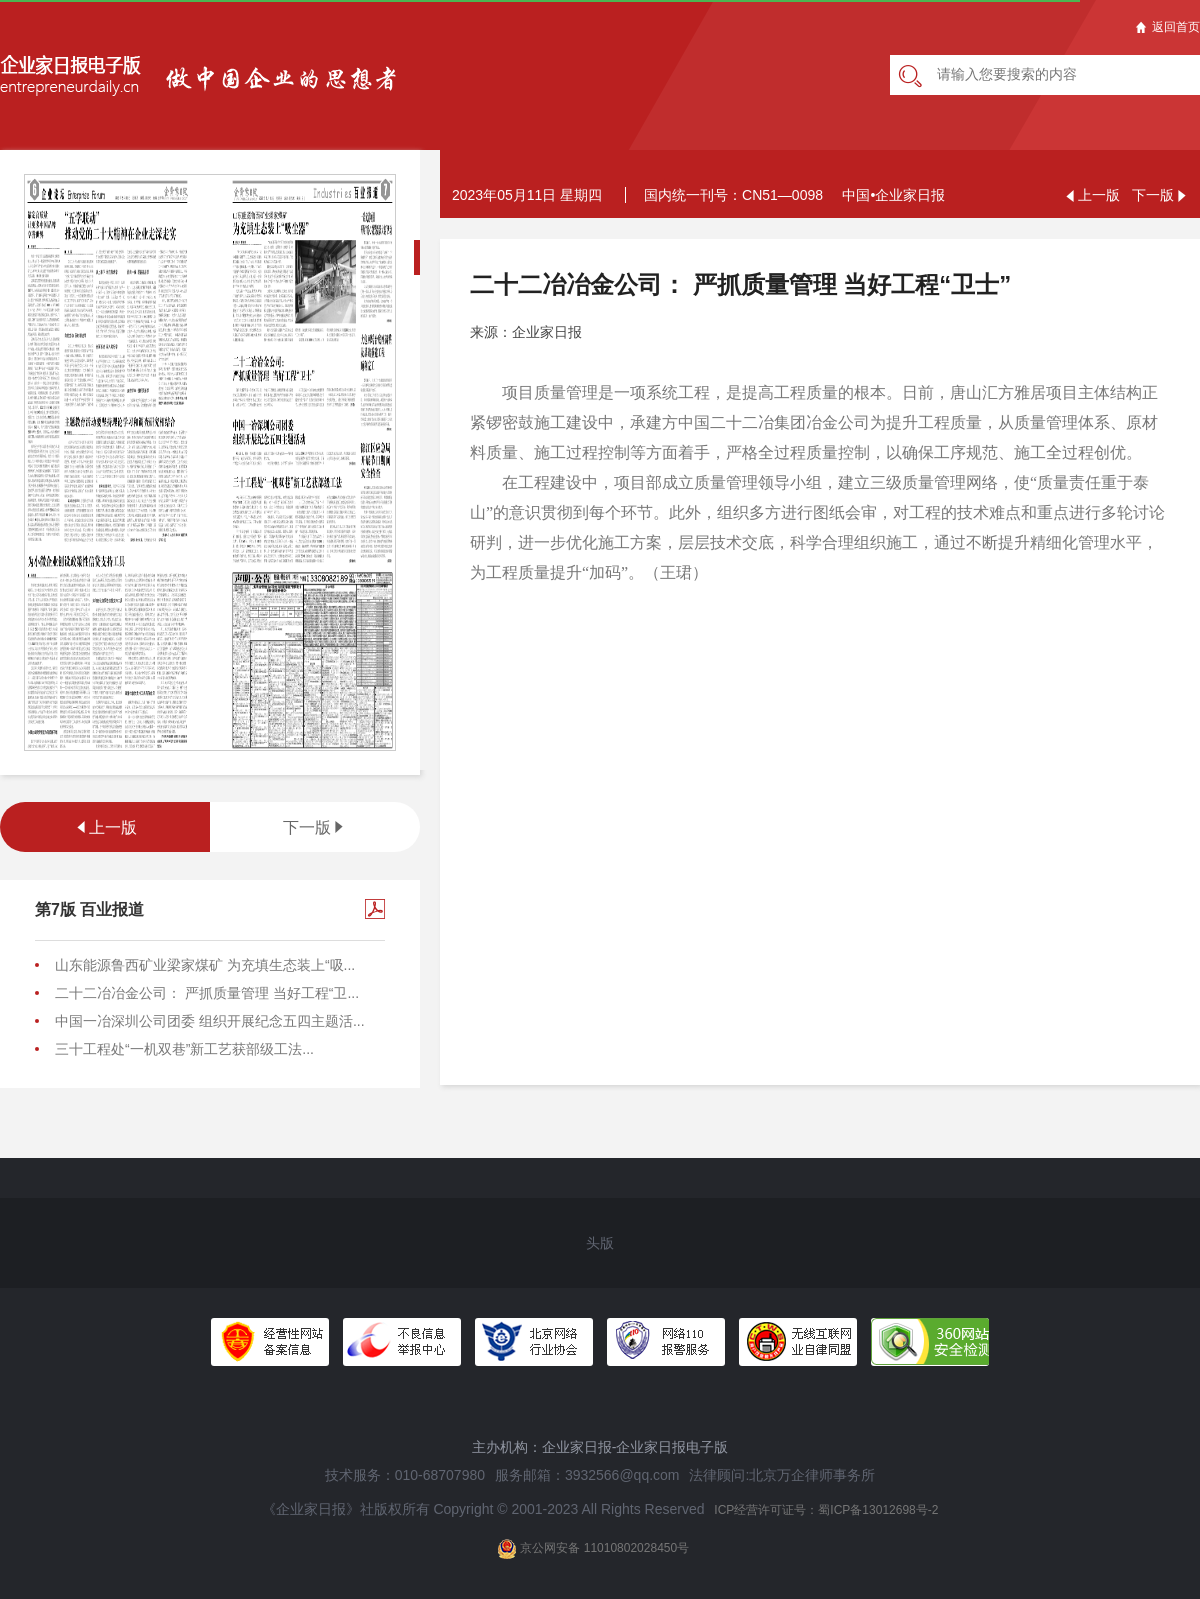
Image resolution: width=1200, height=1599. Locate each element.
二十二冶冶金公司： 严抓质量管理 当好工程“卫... (207, 993)
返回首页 (1167, 27)
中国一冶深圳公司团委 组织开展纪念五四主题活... (210, 1021)
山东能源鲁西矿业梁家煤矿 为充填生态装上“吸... (205, 965)
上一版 (105, 827)
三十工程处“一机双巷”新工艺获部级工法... (184, 1049)
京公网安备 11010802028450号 (593, 1549)
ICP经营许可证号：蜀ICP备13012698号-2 (826, 1510)
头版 (600, 1243)
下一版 (315, 827)
